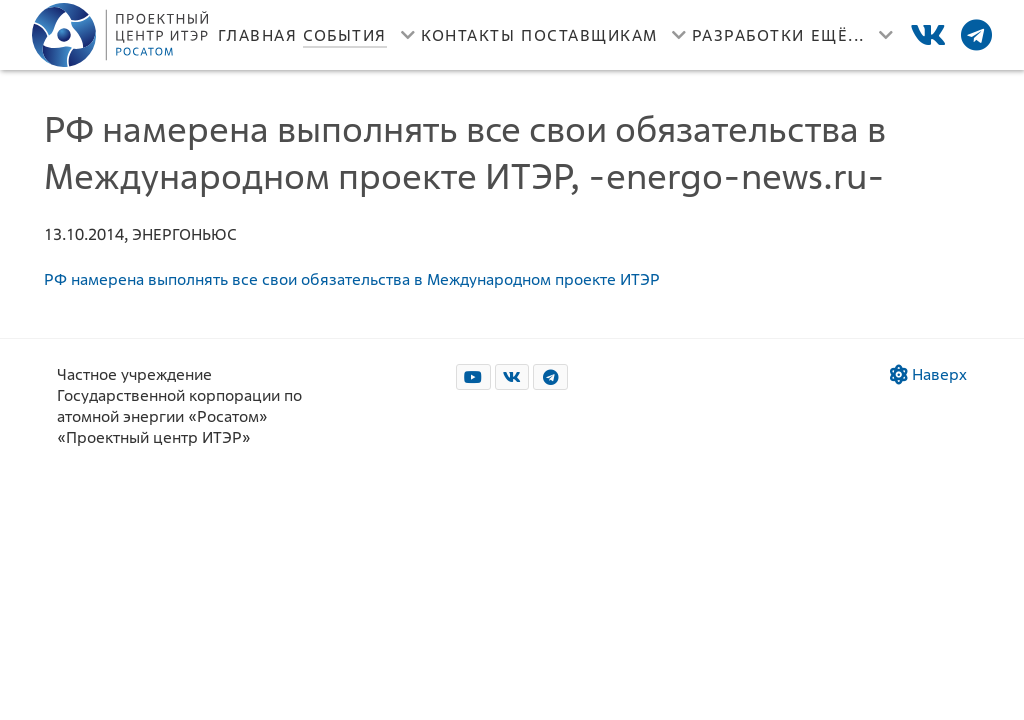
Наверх (928, 374)
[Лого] (122, 35)
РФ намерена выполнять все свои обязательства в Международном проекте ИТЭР (352, 279)
